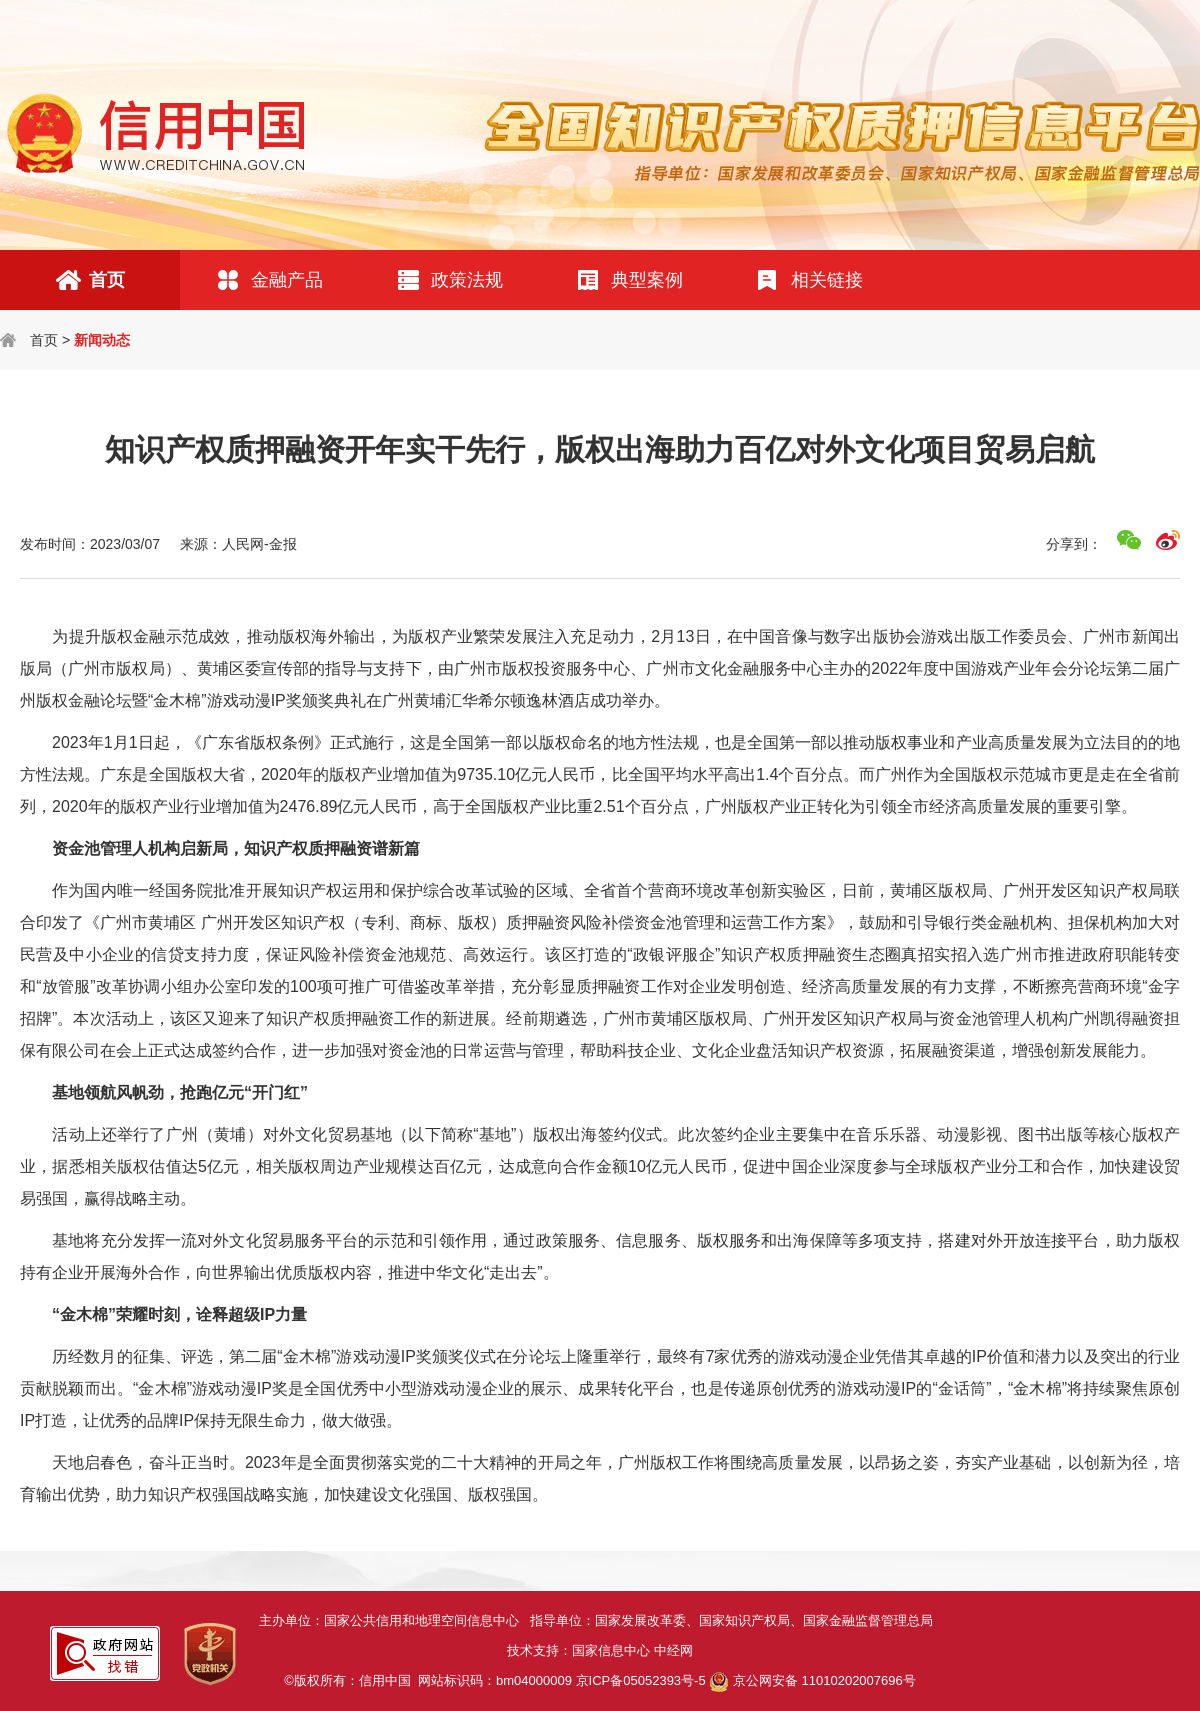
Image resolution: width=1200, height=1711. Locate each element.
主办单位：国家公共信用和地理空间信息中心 (394, 1620)
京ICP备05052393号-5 (641, 1680)
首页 (44, 340)
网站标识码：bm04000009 (562, 1680)
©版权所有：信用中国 (351, 1680)
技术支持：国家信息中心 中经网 (600, 1650)
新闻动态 (102, 340)
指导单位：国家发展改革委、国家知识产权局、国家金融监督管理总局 (735, 1620)
